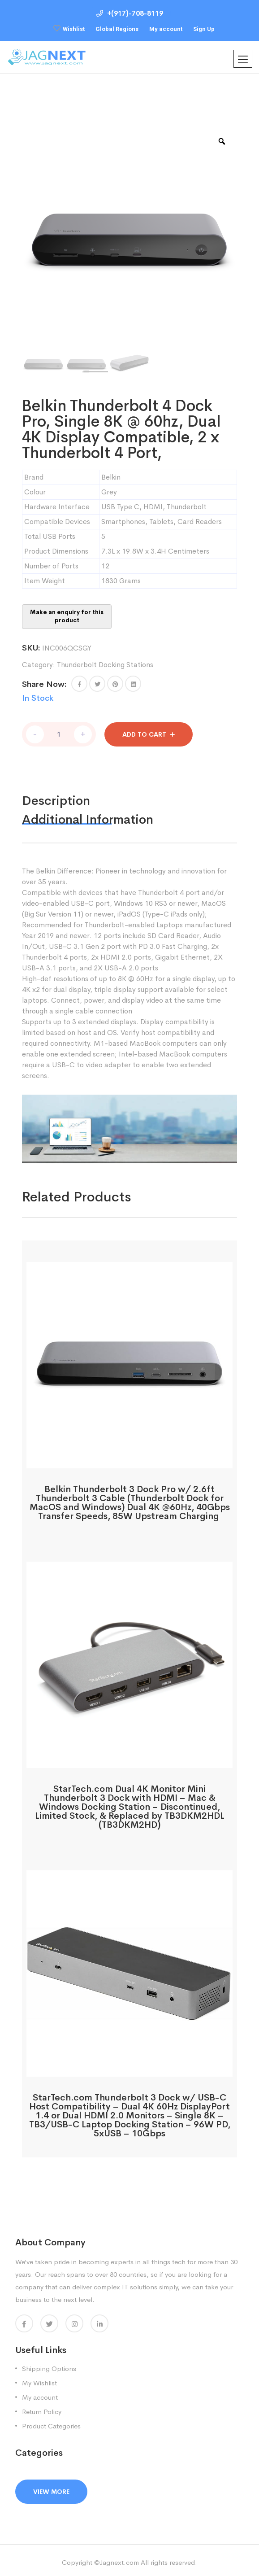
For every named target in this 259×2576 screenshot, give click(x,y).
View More (51, 2488)
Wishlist (74, 29)
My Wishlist (39, 2379)
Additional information (87, 815)
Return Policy (41, 2407)
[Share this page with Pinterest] (115, 684)
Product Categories (51, 2422)
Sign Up (204, 29)
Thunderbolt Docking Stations (105, 664)
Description (56, 796)
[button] (79, 684)
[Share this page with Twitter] (97, 684)
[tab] (75, 796)
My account (165, 29)
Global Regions (116, 29)
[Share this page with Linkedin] (133, 684)
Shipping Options (49, 2364)
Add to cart (144, 730)
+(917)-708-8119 (129, 13)
